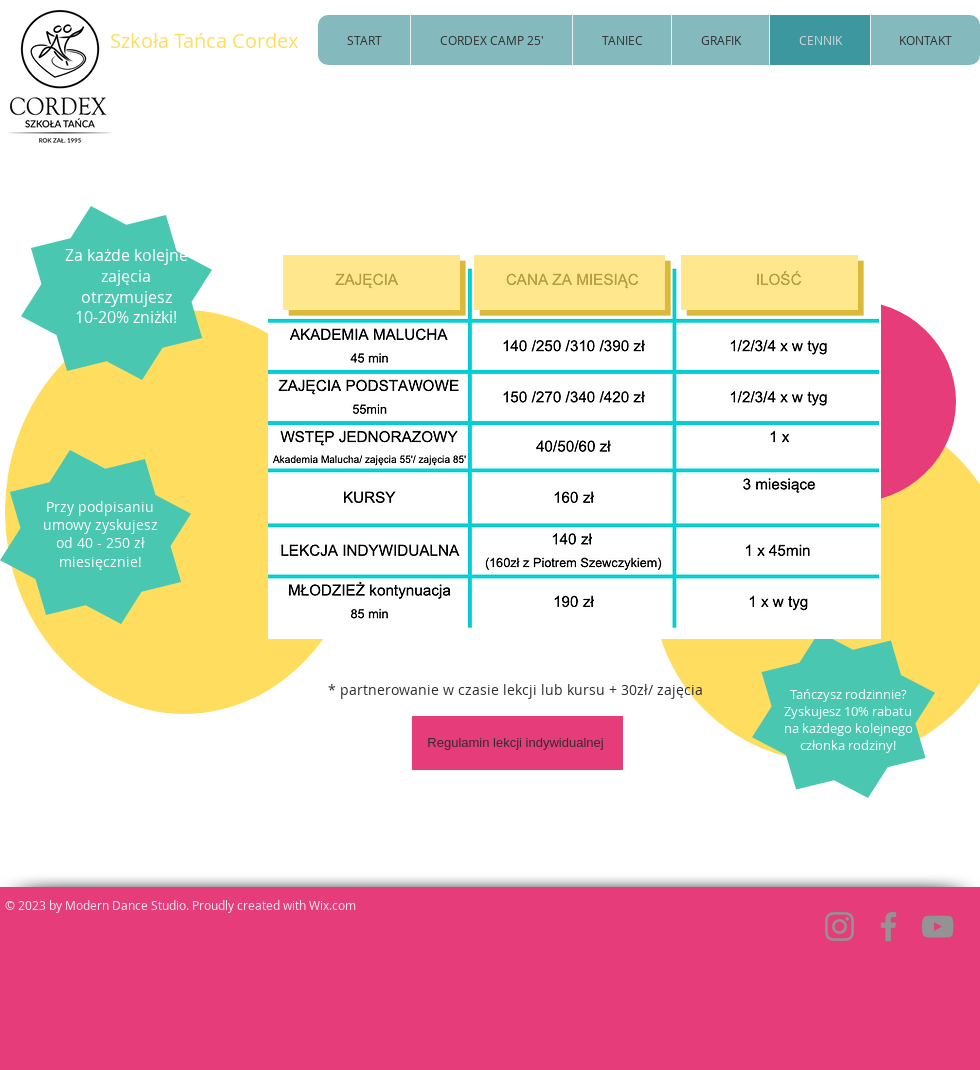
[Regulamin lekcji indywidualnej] (517, 743)
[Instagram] (839, 926)
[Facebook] (888, 926)
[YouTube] (937, 926)
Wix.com (332, 905)
